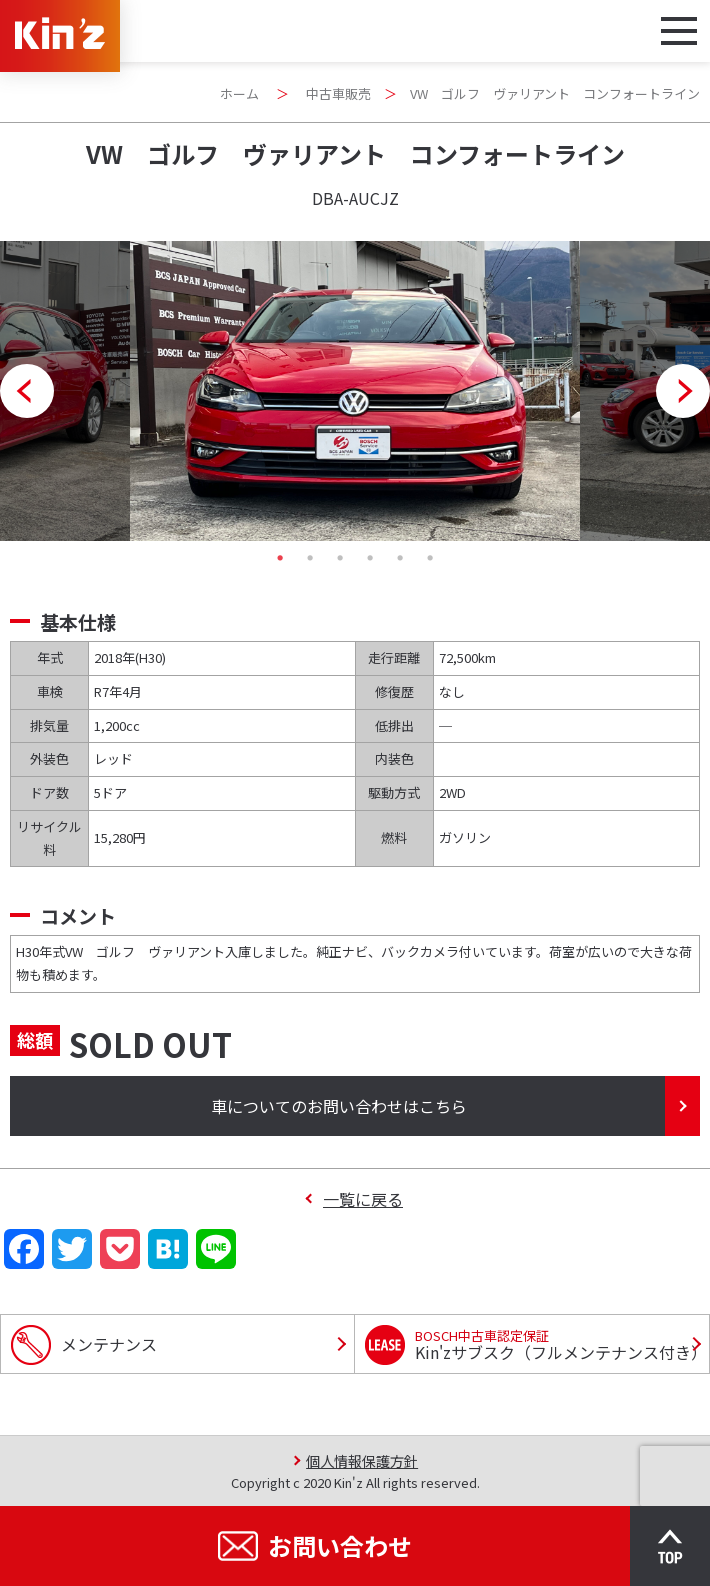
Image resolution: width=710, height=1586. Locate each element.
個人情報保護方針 (362, 1460)
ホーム (239, 93)
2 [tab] (310, 558)
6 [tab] (430, 558)
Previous (27, 391)
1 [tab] (280, 558)
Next (683, 391)
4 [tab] (370, 558)
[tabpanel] (355, 391)
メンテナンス (109, 1344)
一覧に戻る (363, 1199)
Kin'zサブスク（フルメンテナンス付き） (561, 1345)
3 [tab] (340, 558)
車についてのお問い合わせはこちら (339, 1106)
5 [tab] (400, 558)
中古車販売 (338, 93)
